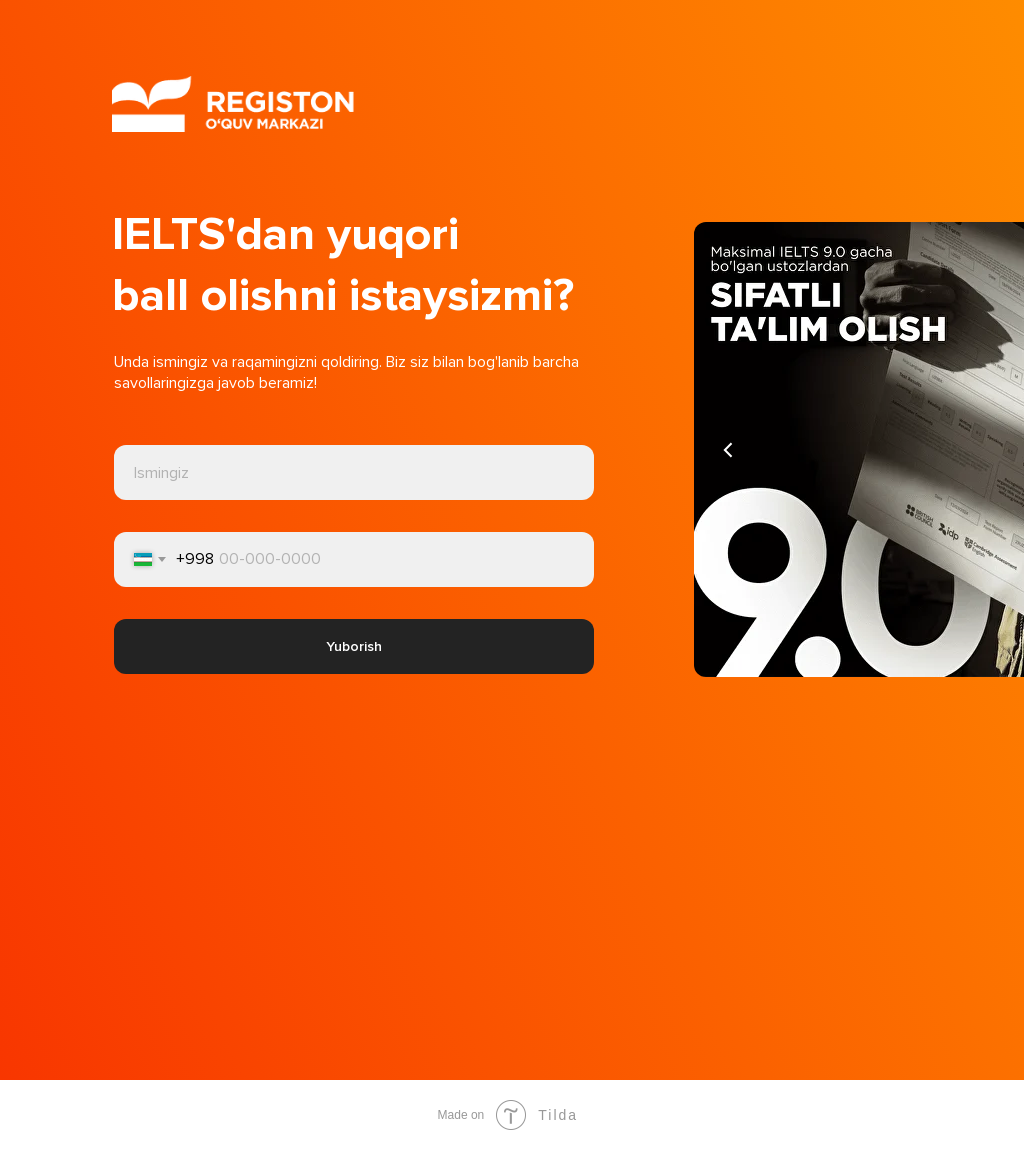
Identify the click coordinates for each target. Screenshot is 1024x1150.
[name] (354, 472)
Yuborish (354, 646)
